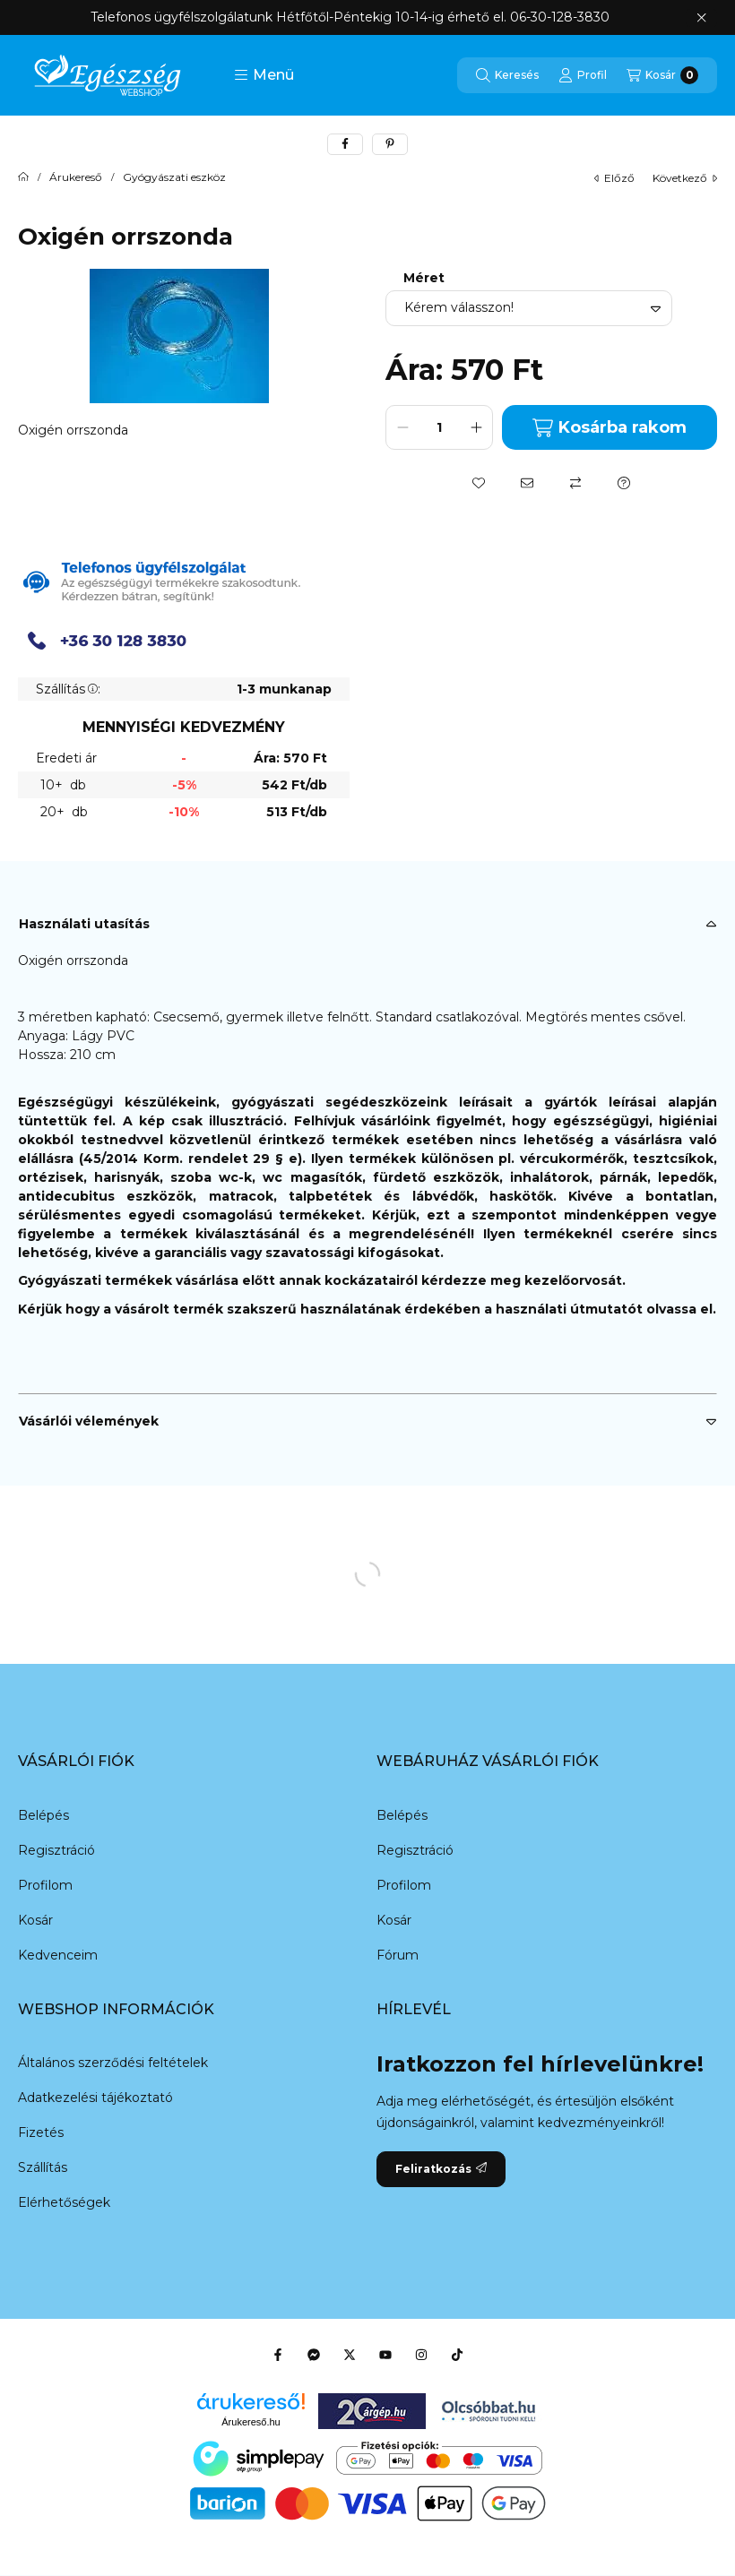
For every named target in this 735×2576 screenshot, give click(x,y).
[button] (264, 75)
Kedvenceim (58, 1955)
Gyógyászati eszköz (174, 177)
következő (685, 178)
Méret (424, 278)
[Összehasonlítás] (575, 483)
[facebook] (345, 144)
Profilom (45, 1885)
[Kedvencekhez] (478, 483)
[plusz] (476, 427)
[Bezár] (701, 18)
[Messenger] (314, 2355)
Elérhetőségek (64, 2202)
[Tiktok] (457, 2355)
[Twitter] (350, 2355)
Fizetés (41, 2132)
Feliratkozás (441, 2168)
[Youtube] (385, 2355)
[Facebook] (278, 2355)
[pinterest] (390, 144)
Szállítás (42, 2167)
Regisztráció (56, 1850)
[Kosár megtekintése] (662, 75)
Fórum (397, 1955)
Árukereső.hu (250, 2422)
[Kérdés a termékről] (624, 483)
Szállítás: (68, 689)
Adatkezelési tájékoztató (95, 2097)
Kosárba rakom (609, 428)
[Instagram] (421, 2355)
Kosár (35, 1920)
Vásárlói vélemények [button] (89, 1421)
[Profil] (583, 75)
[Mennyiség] (439, 427)
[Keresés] (507, 75)
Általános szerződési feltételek (113, 2063)
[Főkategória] (23, 177)
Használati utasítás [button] (84, 924)
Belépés (43, 1815)
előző (614, 178)
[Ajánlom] (527, 483)
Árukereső (75, 177)
